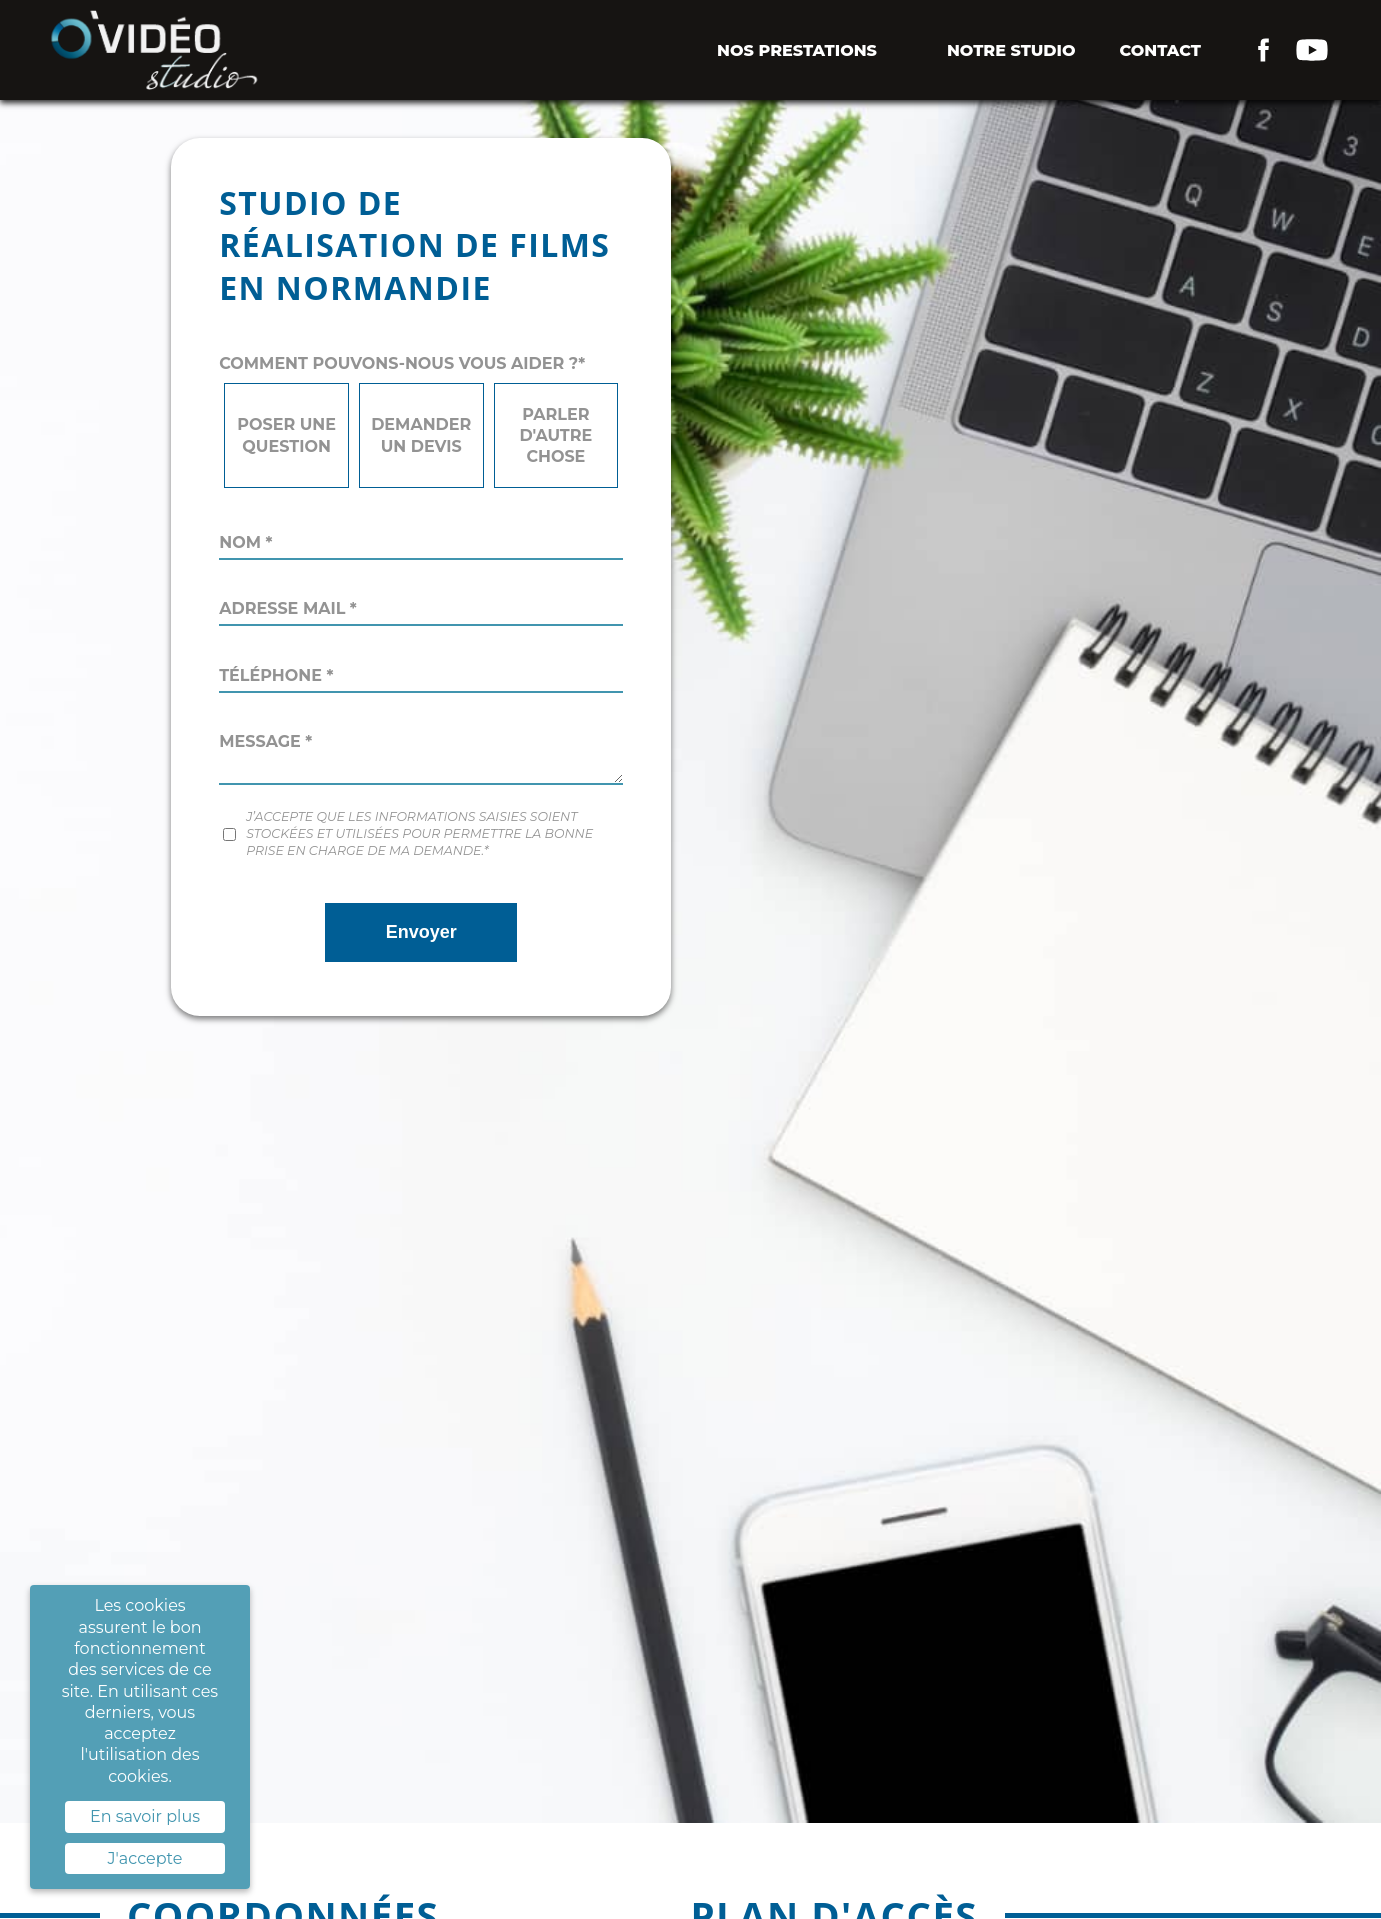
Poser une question (286, 435)
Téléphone (276, 675)
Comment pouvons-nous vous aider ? (402, 363)
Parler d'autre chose (555, 436)
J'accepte (145, 1858)
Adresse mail (288, 608)
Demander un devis (421, 435)
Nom (245, 542)
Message (265, 741)
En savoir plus (145, 1816)
